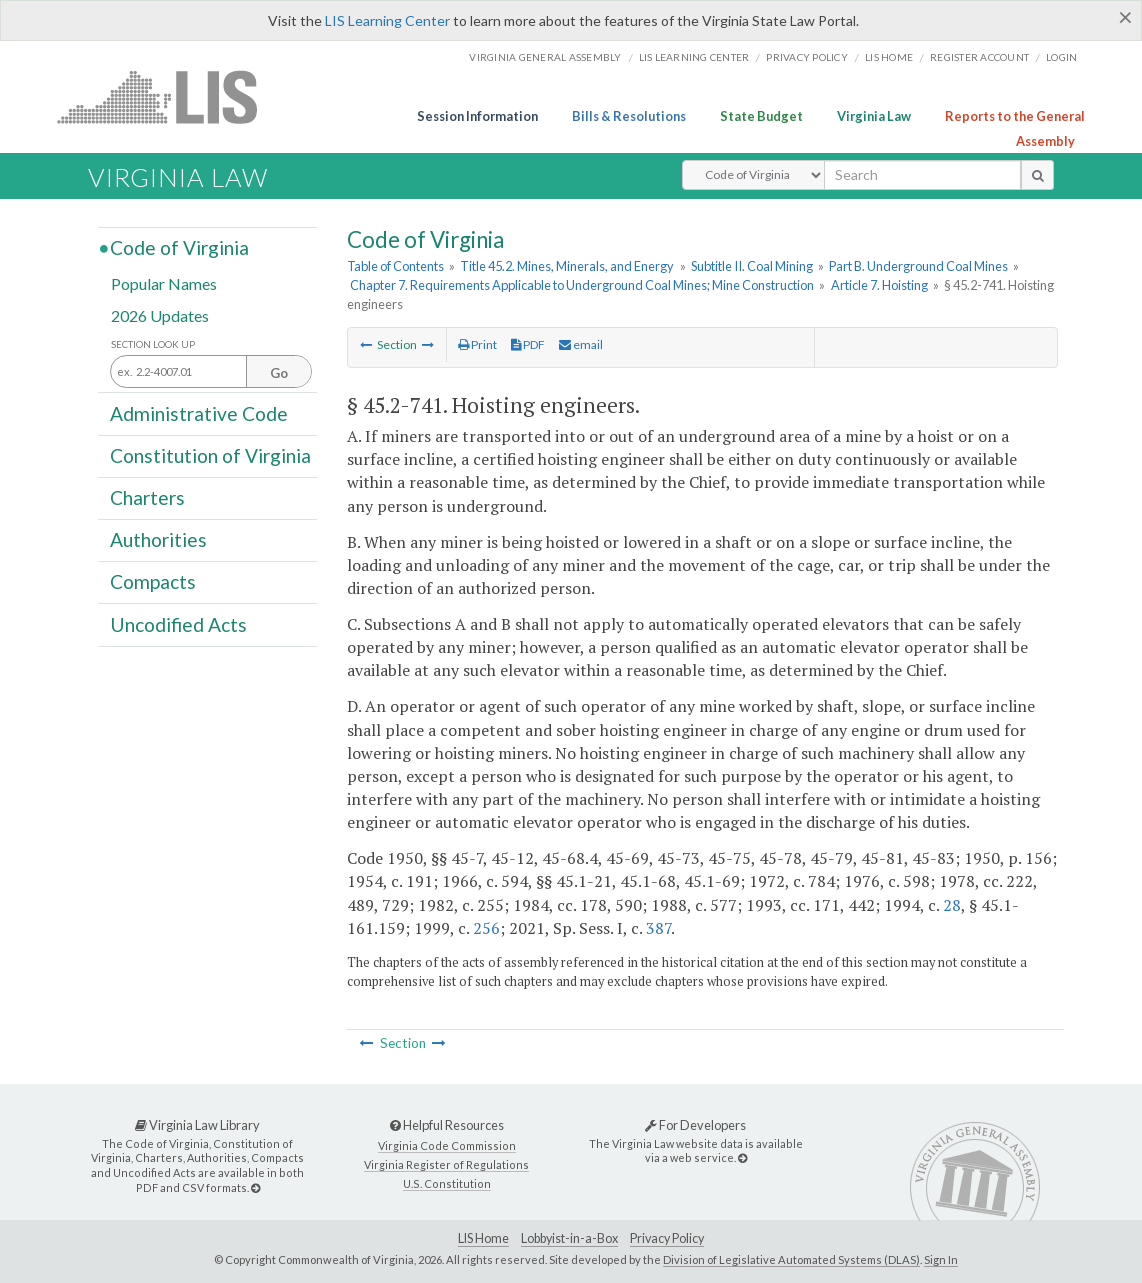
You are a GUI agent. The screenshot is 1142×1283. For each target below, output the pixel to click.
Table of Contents (395, 266)
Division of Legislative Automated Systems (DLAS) (791, 1259)
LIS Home (483, 1238)
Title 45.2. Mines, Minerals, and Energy (567, 266)
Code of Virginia (179, 247)
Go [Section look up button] (279, 373)
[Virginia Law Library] (255, 1187)
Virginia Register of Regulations (446, 1164)
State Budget (761, 116)
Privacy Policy (807, 57)
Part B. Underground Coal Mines (918, 266)
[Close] (1125, 17)
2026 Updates (160, 314)
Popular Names (164, 283)
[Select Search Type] (753, 175)
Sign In (941, 1259)
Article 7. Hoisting (879, 285)
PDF (528, 344)
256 (486, 928)
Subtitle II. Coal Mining (752, 266)
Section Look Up (153, 344)
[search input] (922, 175)
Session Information (477, 116)
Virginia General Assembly (545, 57)
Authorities (158, 539)
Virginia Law (874, 116)
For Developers (695, 1125)
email (581, 344)
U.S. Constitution (447, 1183)
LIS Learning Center (387, 20)
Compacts (153, 581)
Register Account (979, 57)
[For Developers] (742, 1157)
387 (658, 928)
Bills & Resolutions (629, 116)
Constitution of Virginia (210, 455)
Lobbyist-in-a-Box (569, 1238)
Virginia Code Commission (447, 1145)
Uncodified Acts (178, 623)
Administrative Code (199, 412)
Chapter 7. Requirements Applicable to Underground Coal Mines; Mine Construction (582, 285)
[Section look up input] (211, 372)
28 (952, 905)
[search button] (1037, 175)
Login (1061, 57)
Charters (147, 497)
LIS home (889, 57)
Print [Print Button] (477, 344)
